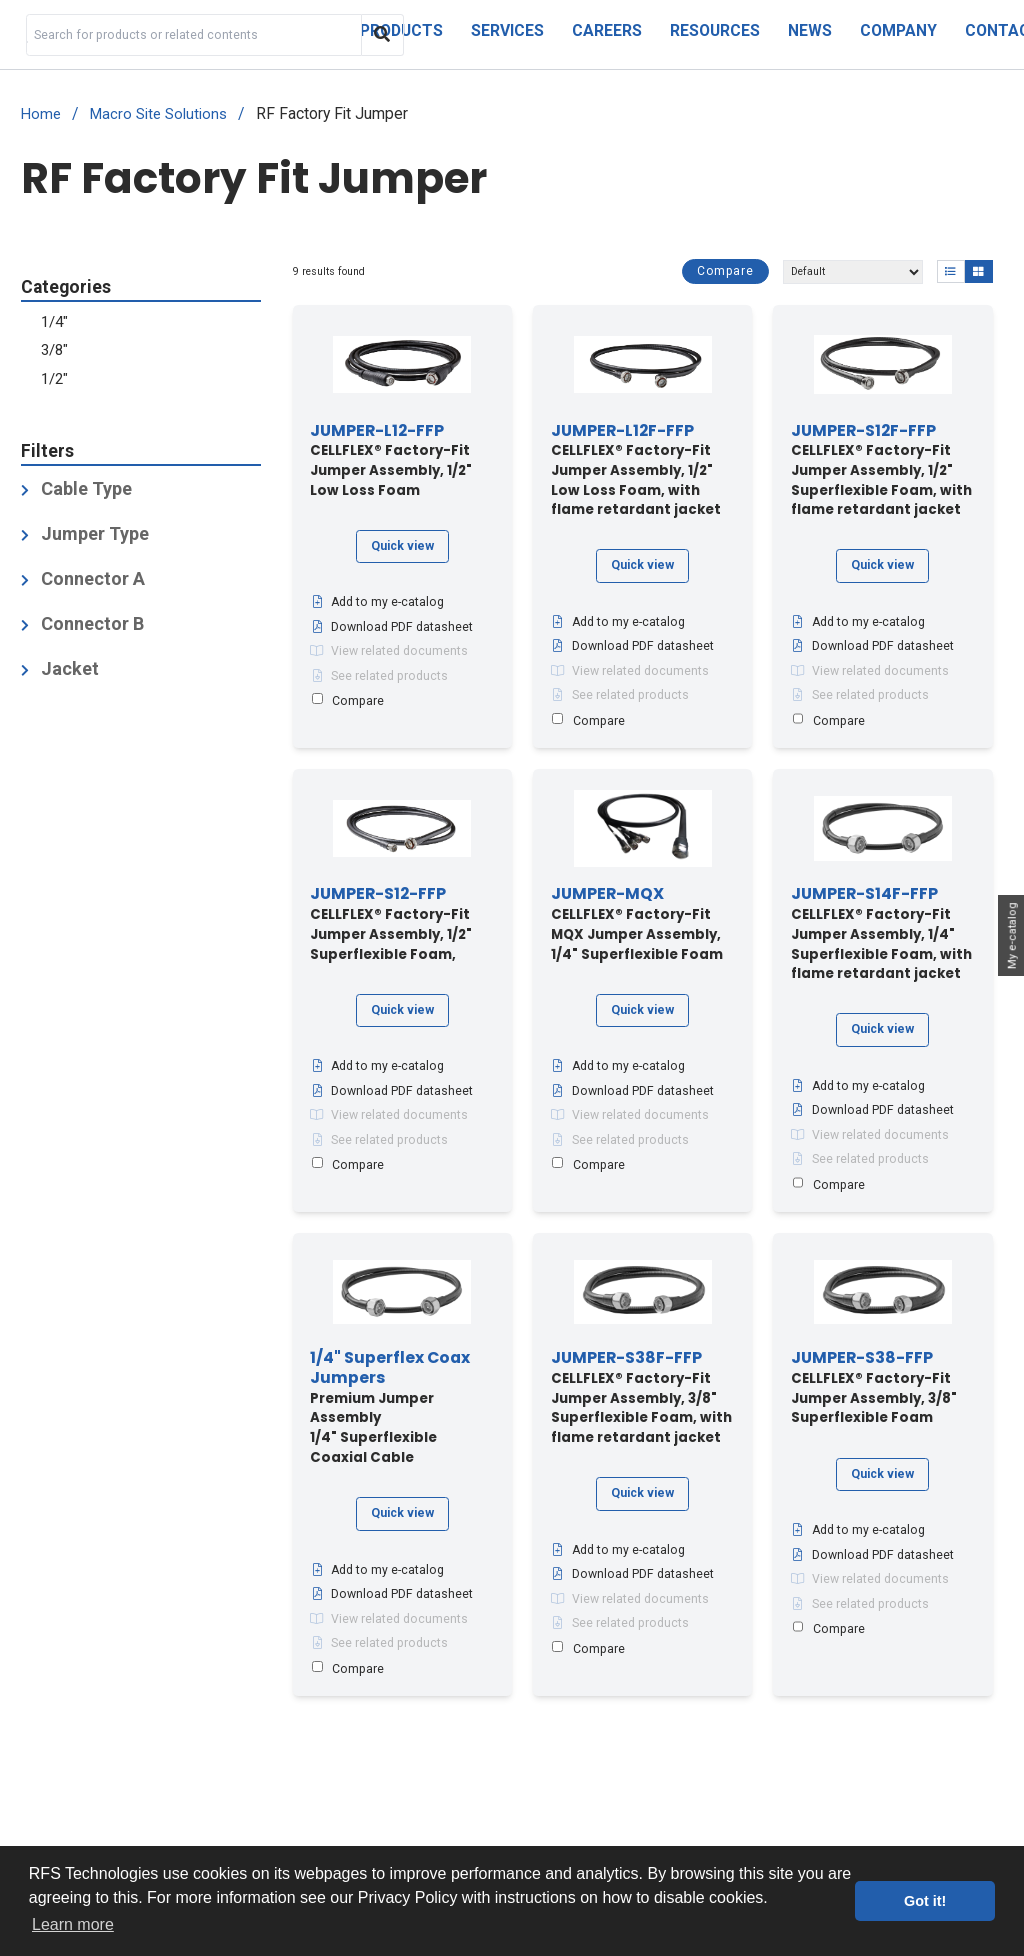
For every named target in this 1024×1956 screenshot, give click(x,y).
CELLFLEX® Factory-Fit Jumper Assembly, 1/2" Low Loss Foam (391, 461)
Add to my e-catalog (377, 602)
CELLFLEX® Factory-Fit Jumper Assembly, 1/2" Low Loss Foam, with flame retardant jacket (636, 471)
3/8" (54, 350)
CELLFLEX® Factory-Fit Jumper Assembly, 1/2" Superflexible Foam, (391, 924)
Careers (607, 30)
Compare (725, 271)
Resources (715, 30)
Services (507, 30)
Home (41, 114)
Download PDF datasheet (391, 627)
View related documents (389, 651)
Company (898, 30)
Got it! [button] (925, 1901)
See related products (379, 676)
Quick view (402, 546)
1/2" (54, 379)
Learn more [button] (73, 1924)
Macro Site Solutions (158, 114)
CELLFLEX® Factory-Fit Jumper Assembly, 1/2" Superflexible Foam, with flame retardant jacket (881, 471)
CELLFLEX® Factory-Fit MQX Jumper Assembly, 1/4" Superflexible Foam (637, 924)
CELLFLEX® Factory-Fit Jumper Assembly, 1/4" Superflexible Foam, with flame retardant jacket (881, 934)
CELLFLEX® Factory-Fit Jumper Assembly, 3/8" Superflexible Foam (874, 1388)
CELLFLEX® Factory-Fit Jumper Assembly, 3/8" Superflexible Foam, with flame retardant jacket (641, 1398)
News (810, 30)
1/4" (54, 322)
